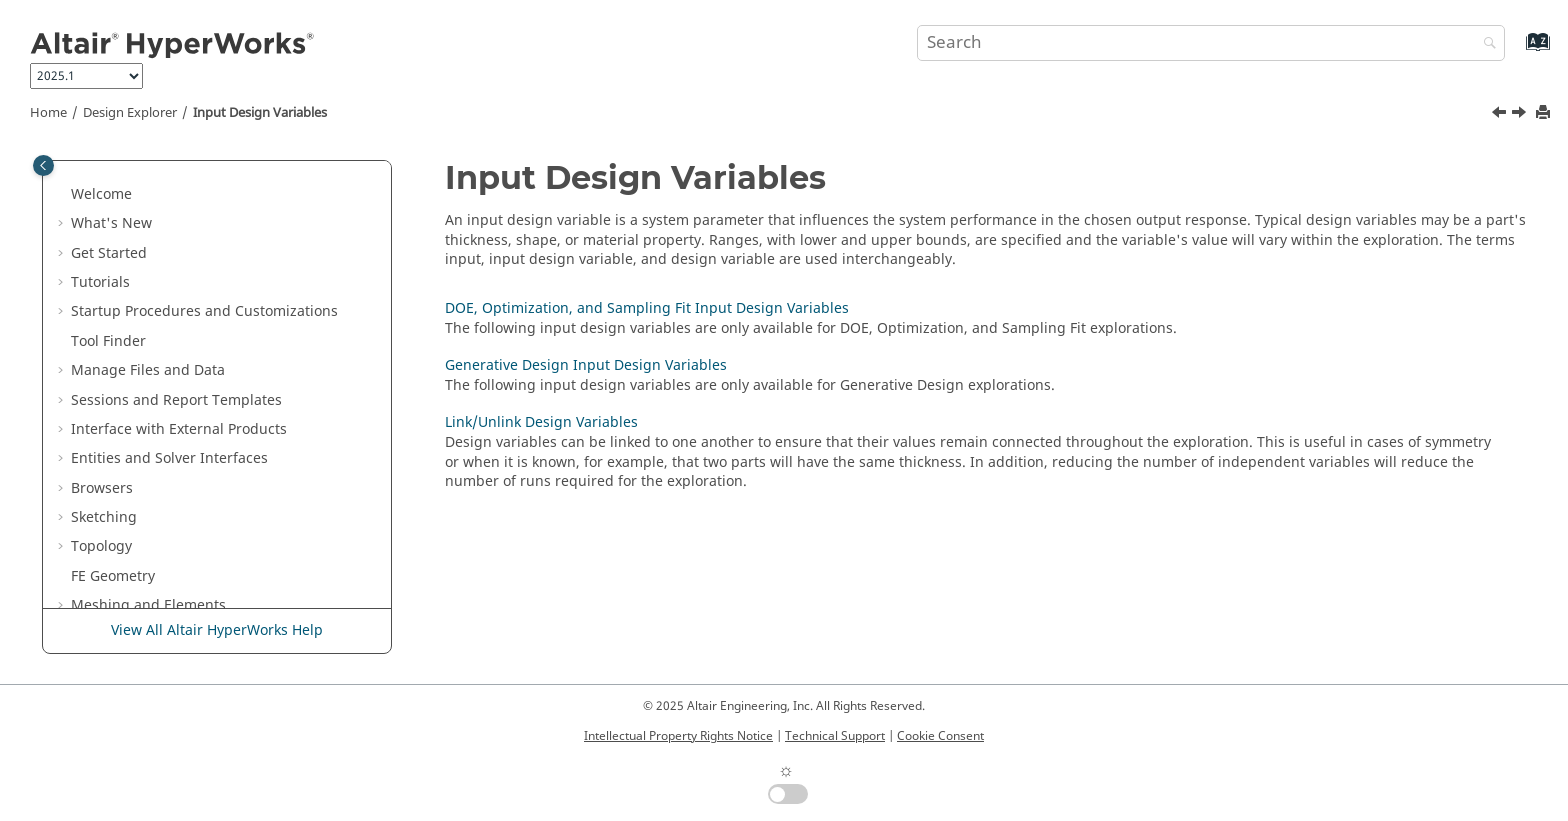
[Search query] (1211, 43)
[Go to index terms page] (1516, 51)
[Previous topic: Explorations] (1501, 115)
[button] (63, 160)
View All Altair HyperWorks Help (217, 630)
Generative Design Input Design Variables (207, 483)
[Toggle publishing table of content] (43, 165)
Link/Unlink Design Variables (195, 522)
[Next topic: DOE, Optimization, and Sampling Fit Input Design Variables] (1521, 115)
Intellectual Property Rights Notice (678, 736)
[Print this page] (1545, 113)
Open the (201, 336)
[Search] (1485, 44)
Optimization (114, 277)
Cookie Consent (940, 736)
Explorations (126, 365)
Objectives (120, 581)
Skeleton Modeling (133, 218)
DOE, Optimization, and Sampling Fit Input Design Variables (222, 434)
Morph (93, 189)
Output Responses (147, 551)
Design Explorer (130, 113)
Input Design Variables (260, 113)
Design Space (116, 248)
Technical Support (835, 736)
